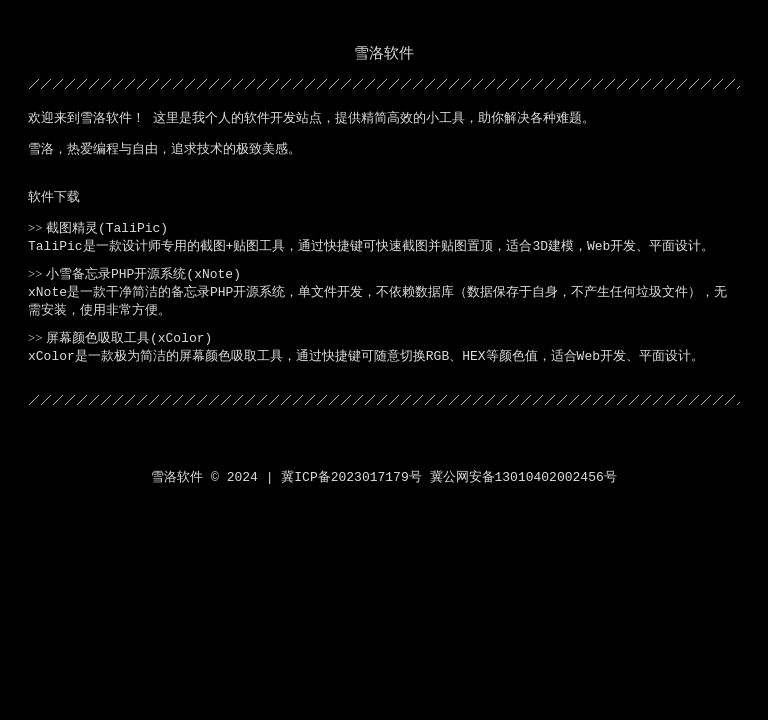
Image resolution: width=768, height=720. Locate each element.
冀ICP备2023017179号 (351, 477)
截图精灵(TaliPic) (107, 228)
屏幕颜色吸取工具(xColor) (129, 338)
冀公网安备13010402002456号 (523, 477)
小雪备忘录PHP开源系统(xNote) (143, 274)
